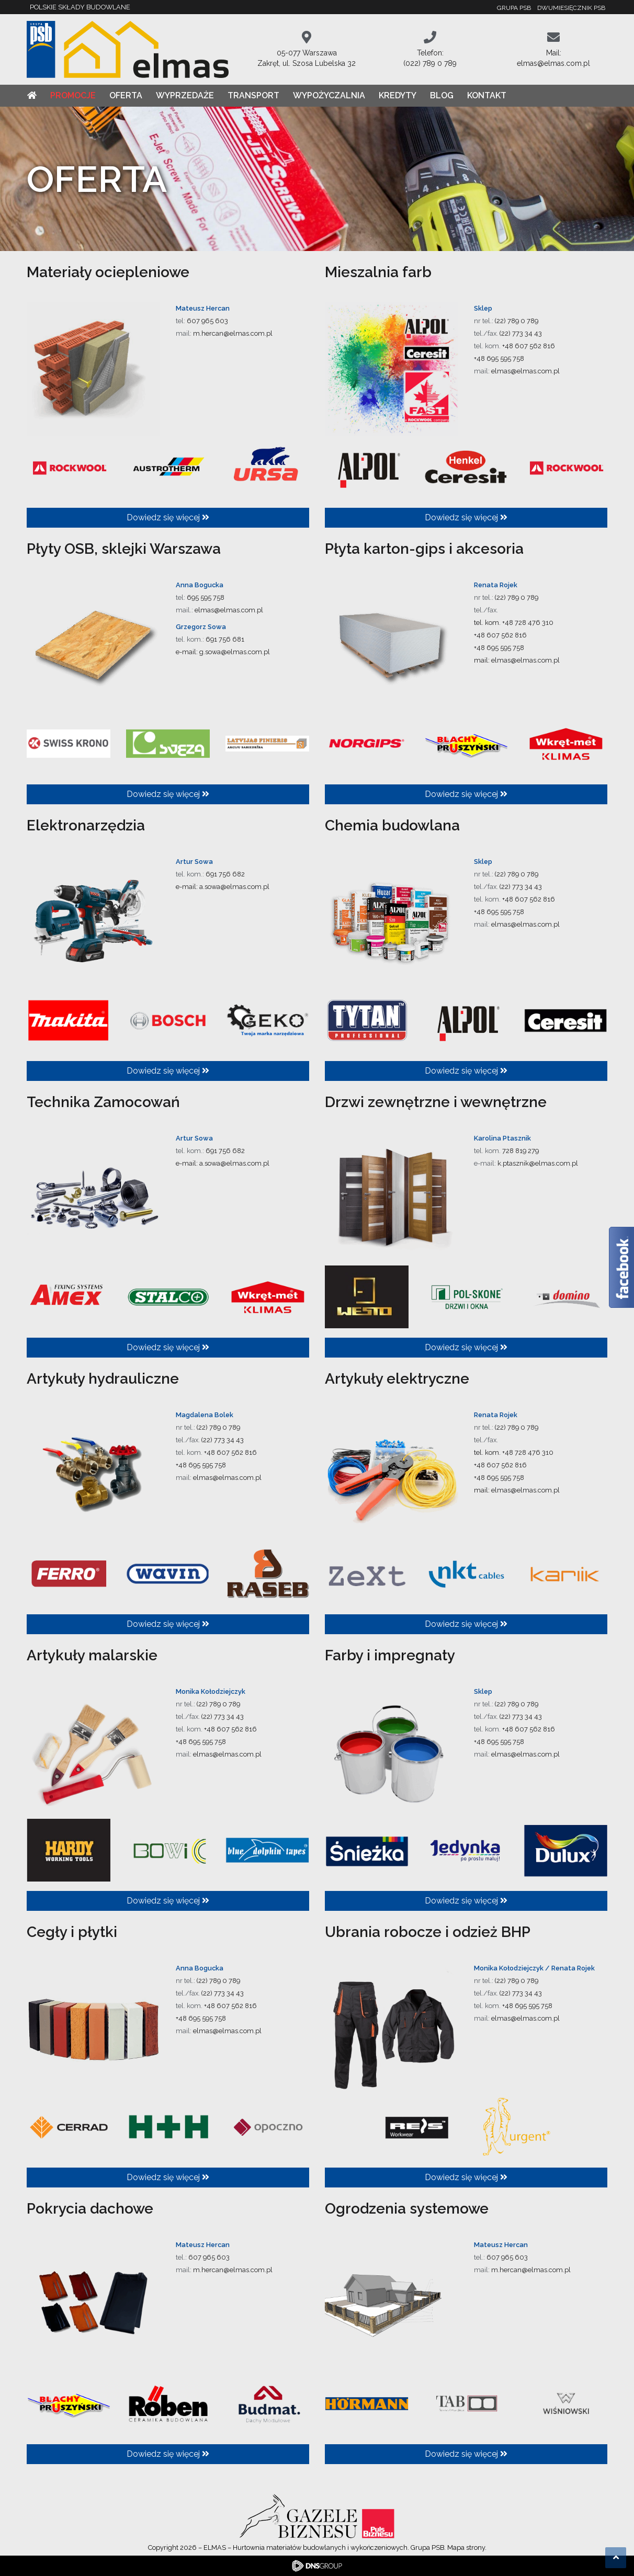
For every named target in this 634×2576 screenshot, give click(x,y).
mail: (482, 660)
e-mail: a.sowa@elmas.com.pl (222, 887)
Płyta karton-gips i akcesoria (424, 548)
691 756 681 (225, 639)
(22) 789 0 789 (516, 321)
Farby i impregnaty (390, 1655)
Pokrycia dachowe (90, 2208)
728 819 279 (520, 1151)
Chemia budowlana (392, 825)
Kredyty (397, 95)
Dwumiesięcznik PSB (571, 8)
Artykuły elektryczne (397, 1378)
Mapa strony (466, 2547)
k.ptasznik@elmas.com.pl (537, 1163)
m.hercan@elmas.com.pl (233, 333)
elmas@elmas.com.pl (525, 371)
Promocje (73, 95)
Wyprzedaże (185, 95)
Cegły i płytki (72, 1932)
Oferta (125, 95)
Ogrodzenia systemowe (407, 2208)
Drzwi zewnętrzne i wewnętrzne (436, 1102)
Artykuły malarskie (92, 1655)
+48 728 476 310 (527, 622)
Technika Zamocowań (103, 1102)
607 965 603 (207, 321)
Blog (442, 95)
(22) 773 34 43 (521, 333)
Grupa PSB (514, 8)
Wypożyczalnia (329, 95)
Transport (253, 95)
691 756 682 (225, 874)
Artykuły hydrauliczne (103, 1378)
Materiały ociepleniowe (108, 272)
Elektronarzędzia (86, 825)
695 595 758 (205, 597)
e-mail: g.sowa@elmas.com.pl (223, 652)
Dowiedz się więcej (168, 517)
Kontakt (486, 95)
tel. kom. (488, 622)
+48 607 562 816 (528, 346)
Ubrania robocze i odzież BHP (427, 1932)
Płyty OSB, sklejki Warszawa (124, 548)
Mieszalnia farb (378, 272)
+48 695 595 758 (499, 358)
